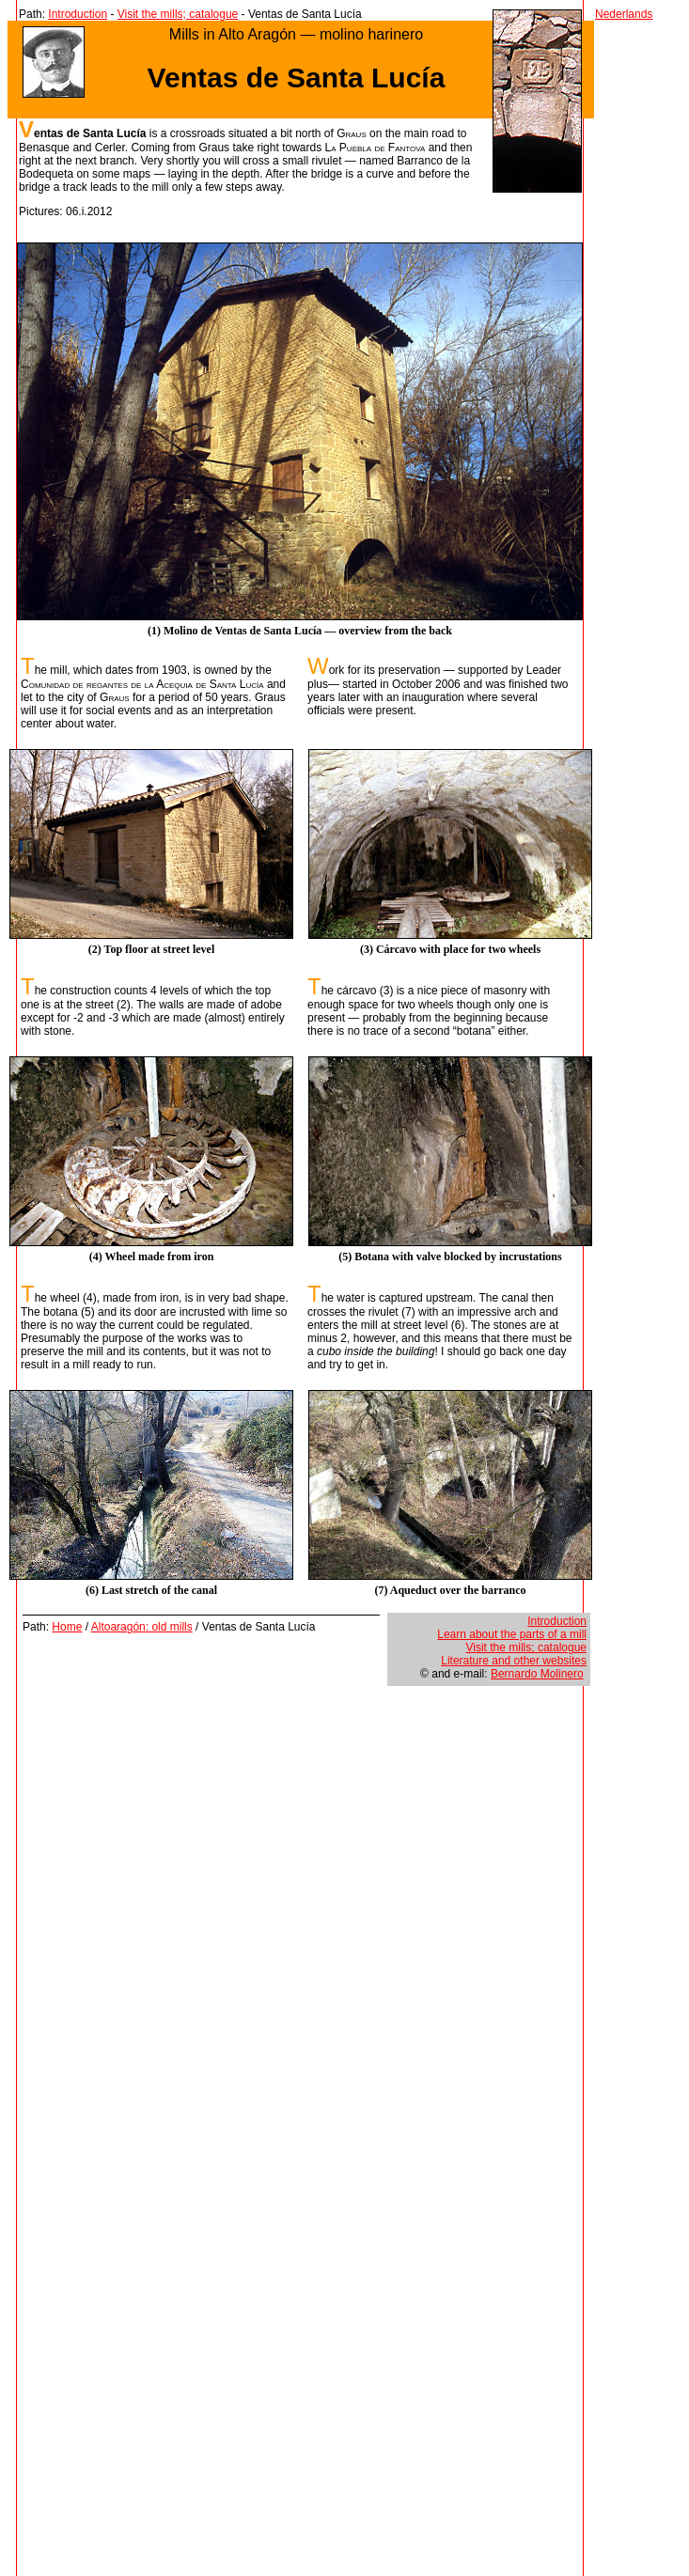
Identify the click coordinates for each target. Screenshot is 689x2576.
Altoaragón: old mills (142, 1626)
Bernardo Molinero (537, 1673)
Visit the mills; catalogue (178, 14)
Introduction (77, 14)
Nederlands (623, 14)
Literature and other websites (514, 1660)
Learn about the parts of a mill (512, 1634)
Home (67, 1626)
